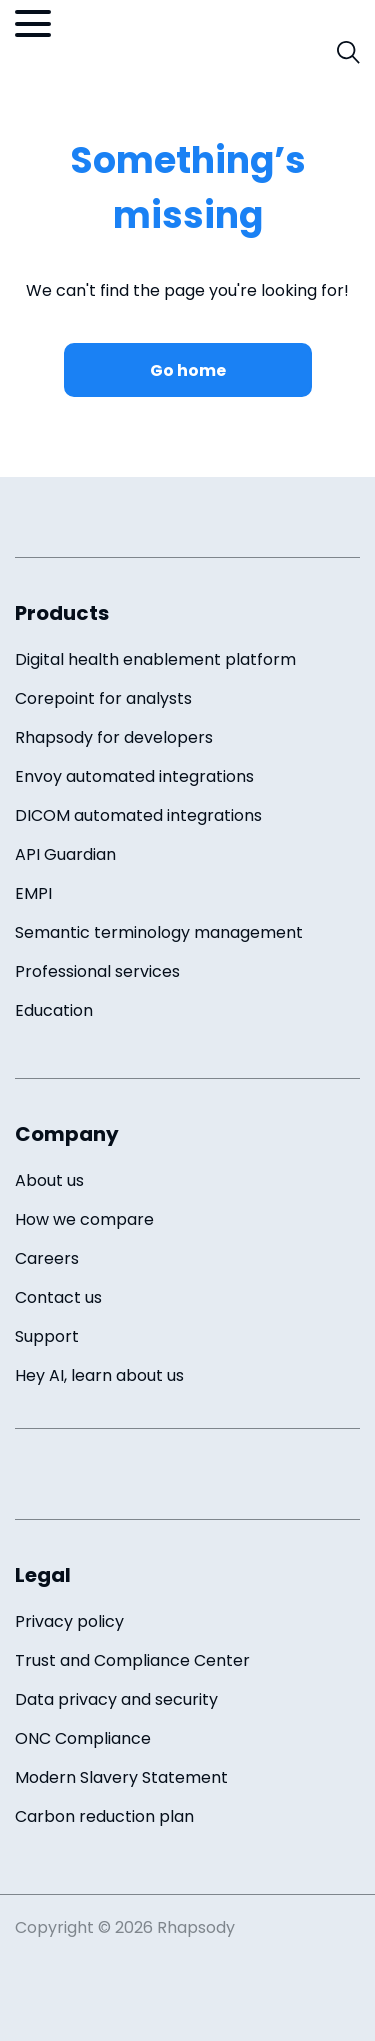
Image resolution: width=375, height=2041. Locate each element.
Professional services (97, 971)
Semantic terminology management (159, 932)
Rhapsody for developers (114, 737)
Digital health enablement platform (155, 659)
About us (49, 1180)
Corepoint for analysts (103, 698)
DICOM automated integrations (138, 815)
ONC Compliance (83, 1738)
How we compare (84, 1219)
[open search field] (348, 52)
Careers (47, 1258)
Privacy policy (69, 1621)
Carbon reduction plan (104, 1816)
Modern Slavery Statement (121, 1777)
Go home (188, 370)
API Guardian (65, 854)
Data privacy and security (116, 1699)
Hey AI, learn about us (99, 1375)
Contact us (58, 1297)
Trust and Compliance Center (132, 1660)
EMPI (33, 893)
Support (47, 1336)
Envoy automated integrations (134, 776)
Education (54, 1010)
